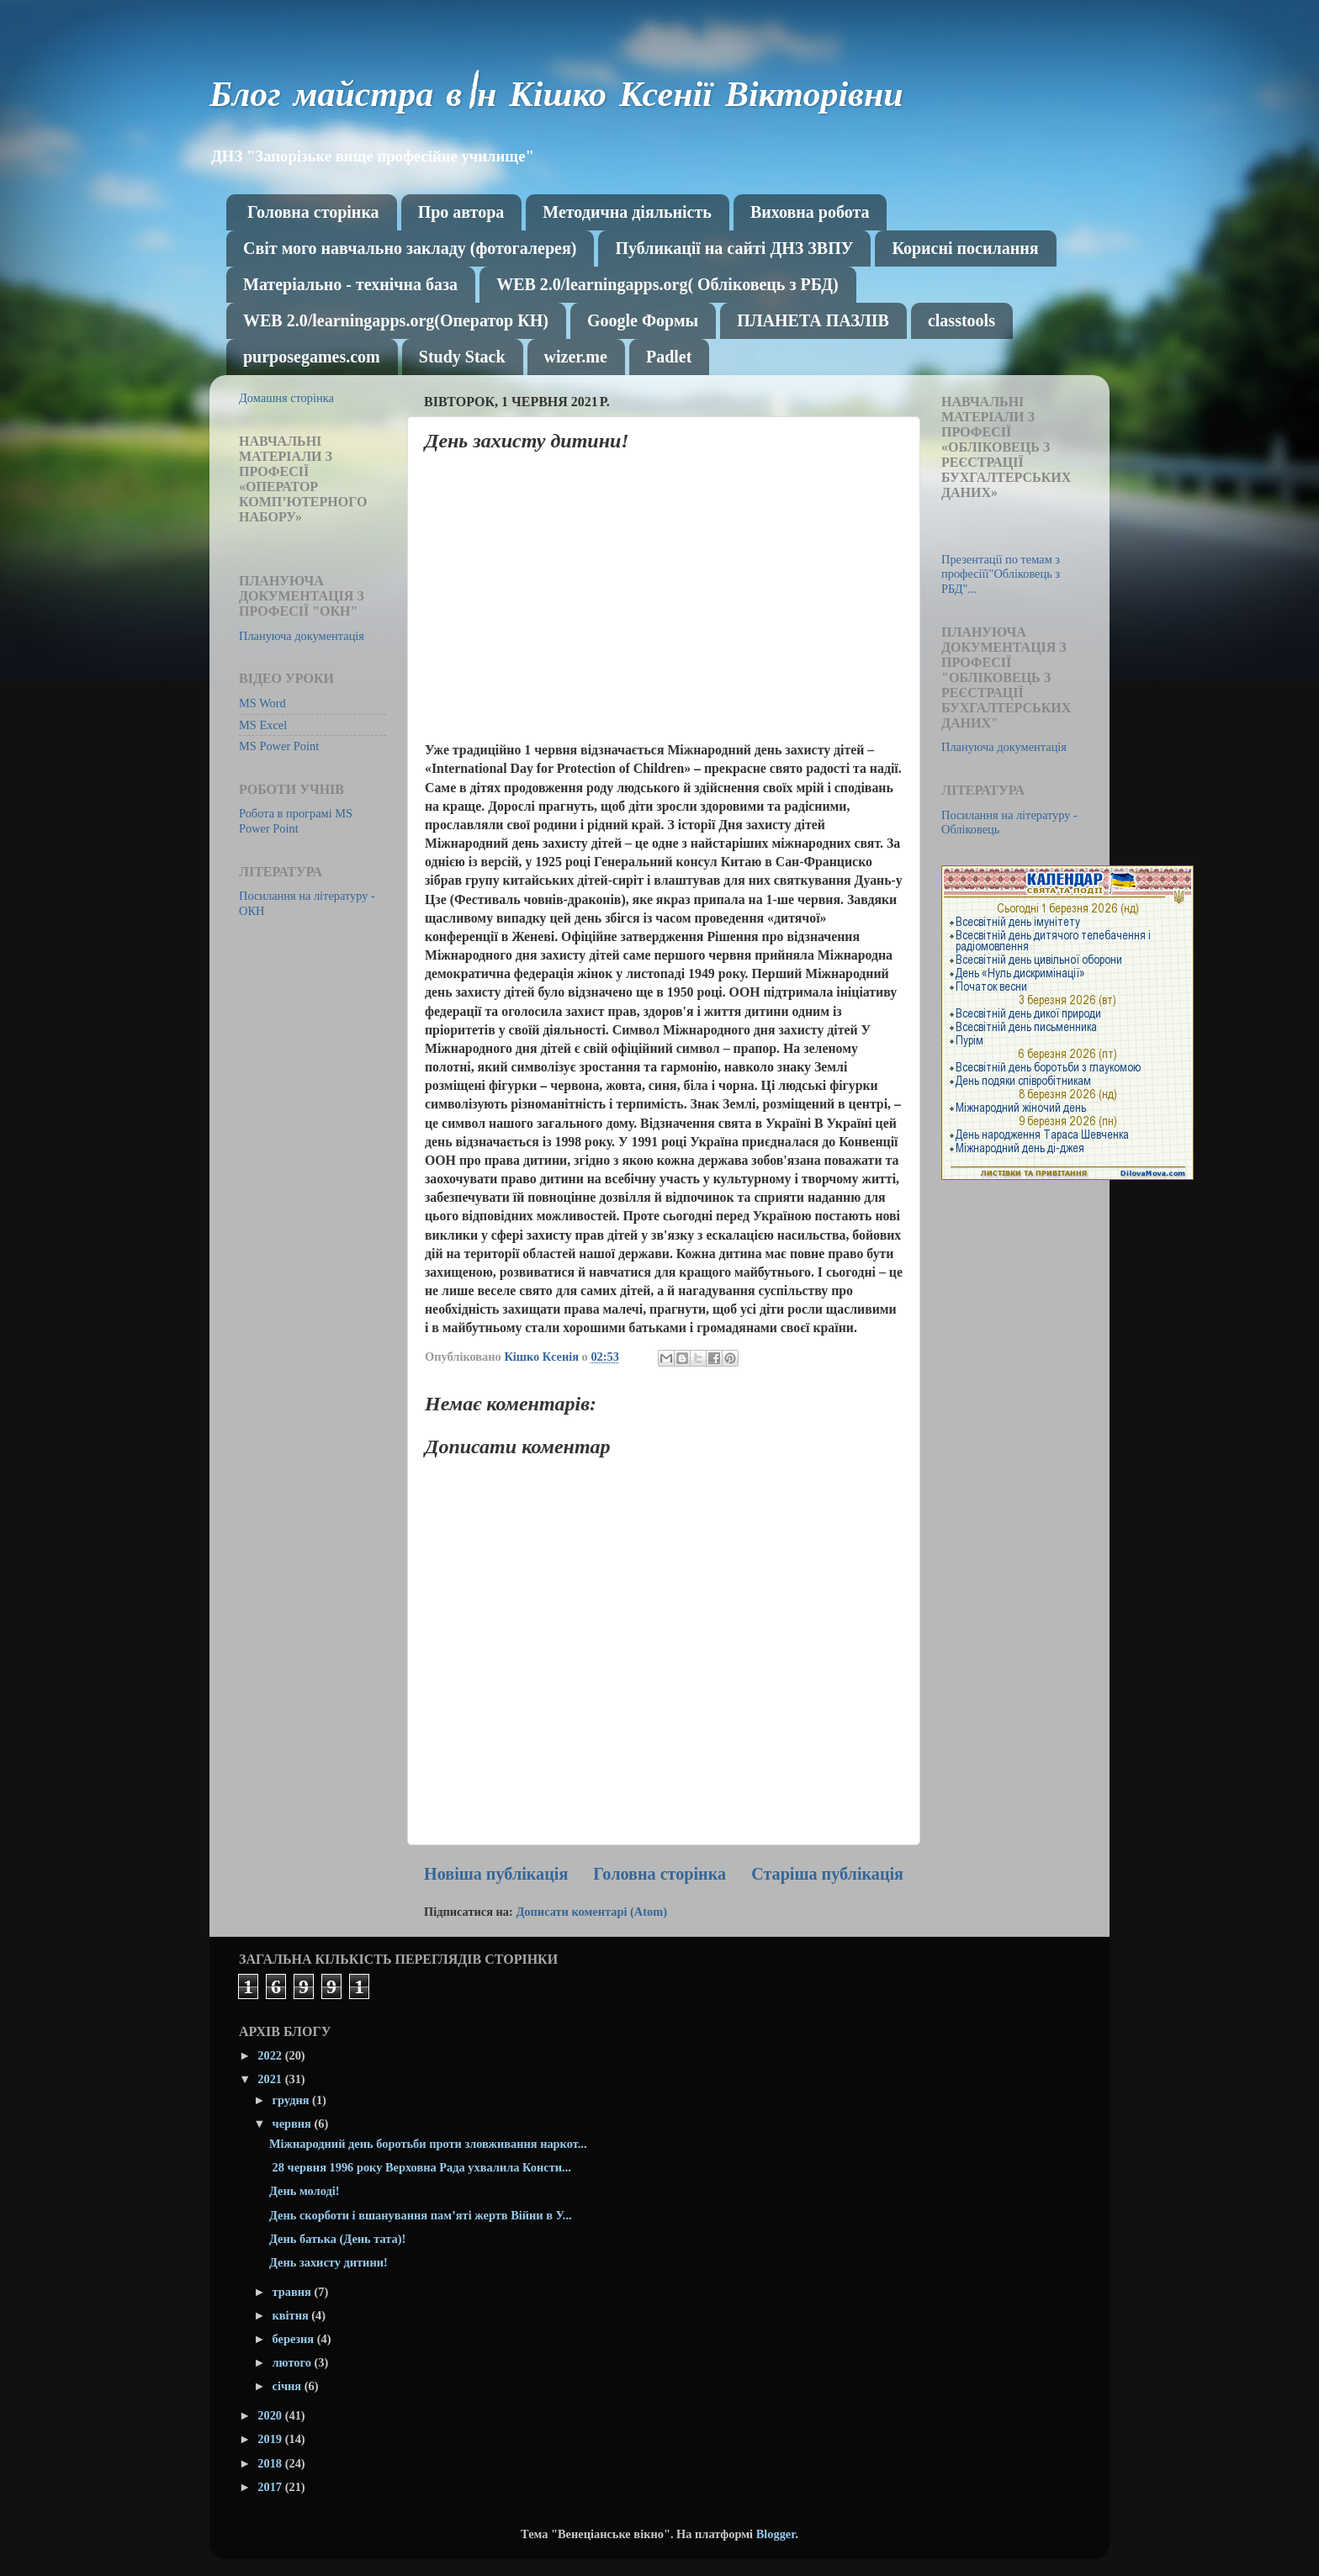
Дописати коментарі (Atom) (591, 1911)
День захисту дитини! (328, 2262)
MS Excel (263, 725)
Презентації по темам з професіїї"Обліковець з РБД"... (1000, 574)
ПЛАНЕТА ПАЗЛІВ (813, 320)
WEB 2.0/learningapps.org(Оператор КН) (395, 320)
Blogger (776, 2534)
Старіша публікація (827, 1874)
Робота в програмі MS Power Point (295, 820)
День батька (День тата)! (337, 2238)
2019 (270, 2439)
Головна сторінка (313, 212)
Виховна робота (810, 212)
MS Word (262, 703)
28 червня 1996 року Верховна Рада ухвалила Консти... (420, 2167)
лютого (294, 2362)
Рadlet (668, 356)
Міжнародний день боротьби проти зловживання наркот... (428, 2143)
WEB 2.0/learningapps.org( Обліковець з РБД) (667, 284)
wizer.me (575, 356)
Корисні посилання (965, 248)
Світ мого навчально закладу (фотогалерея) (409, 248)
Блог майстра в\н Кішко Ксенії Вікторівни (556, 98)
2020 (270, 2415)
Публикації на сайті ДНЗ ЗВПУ (734, 248)
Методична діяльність (627, 212)
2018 (270, 2463)
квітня (292, 2315)
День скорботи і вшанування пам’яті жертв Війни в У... (420, 2215)
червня (294, 2123)
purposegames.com (311, 356)
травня (294, 2291)
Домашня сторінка (286, 398)
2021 (270, 2079)
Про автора (461, 212)
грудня (293, 2100)
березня (295, 2339)
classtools (961, 320)
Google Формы (642, 320)
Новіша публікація (496, 1874)
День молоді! (304, 2191)
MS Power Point (279, 746)
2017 (270, 2487)
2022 (270, 2055)
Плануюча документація (301, 636)
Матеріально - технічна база (350, 284)
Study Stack (462, 356)
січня (289, 2386)
